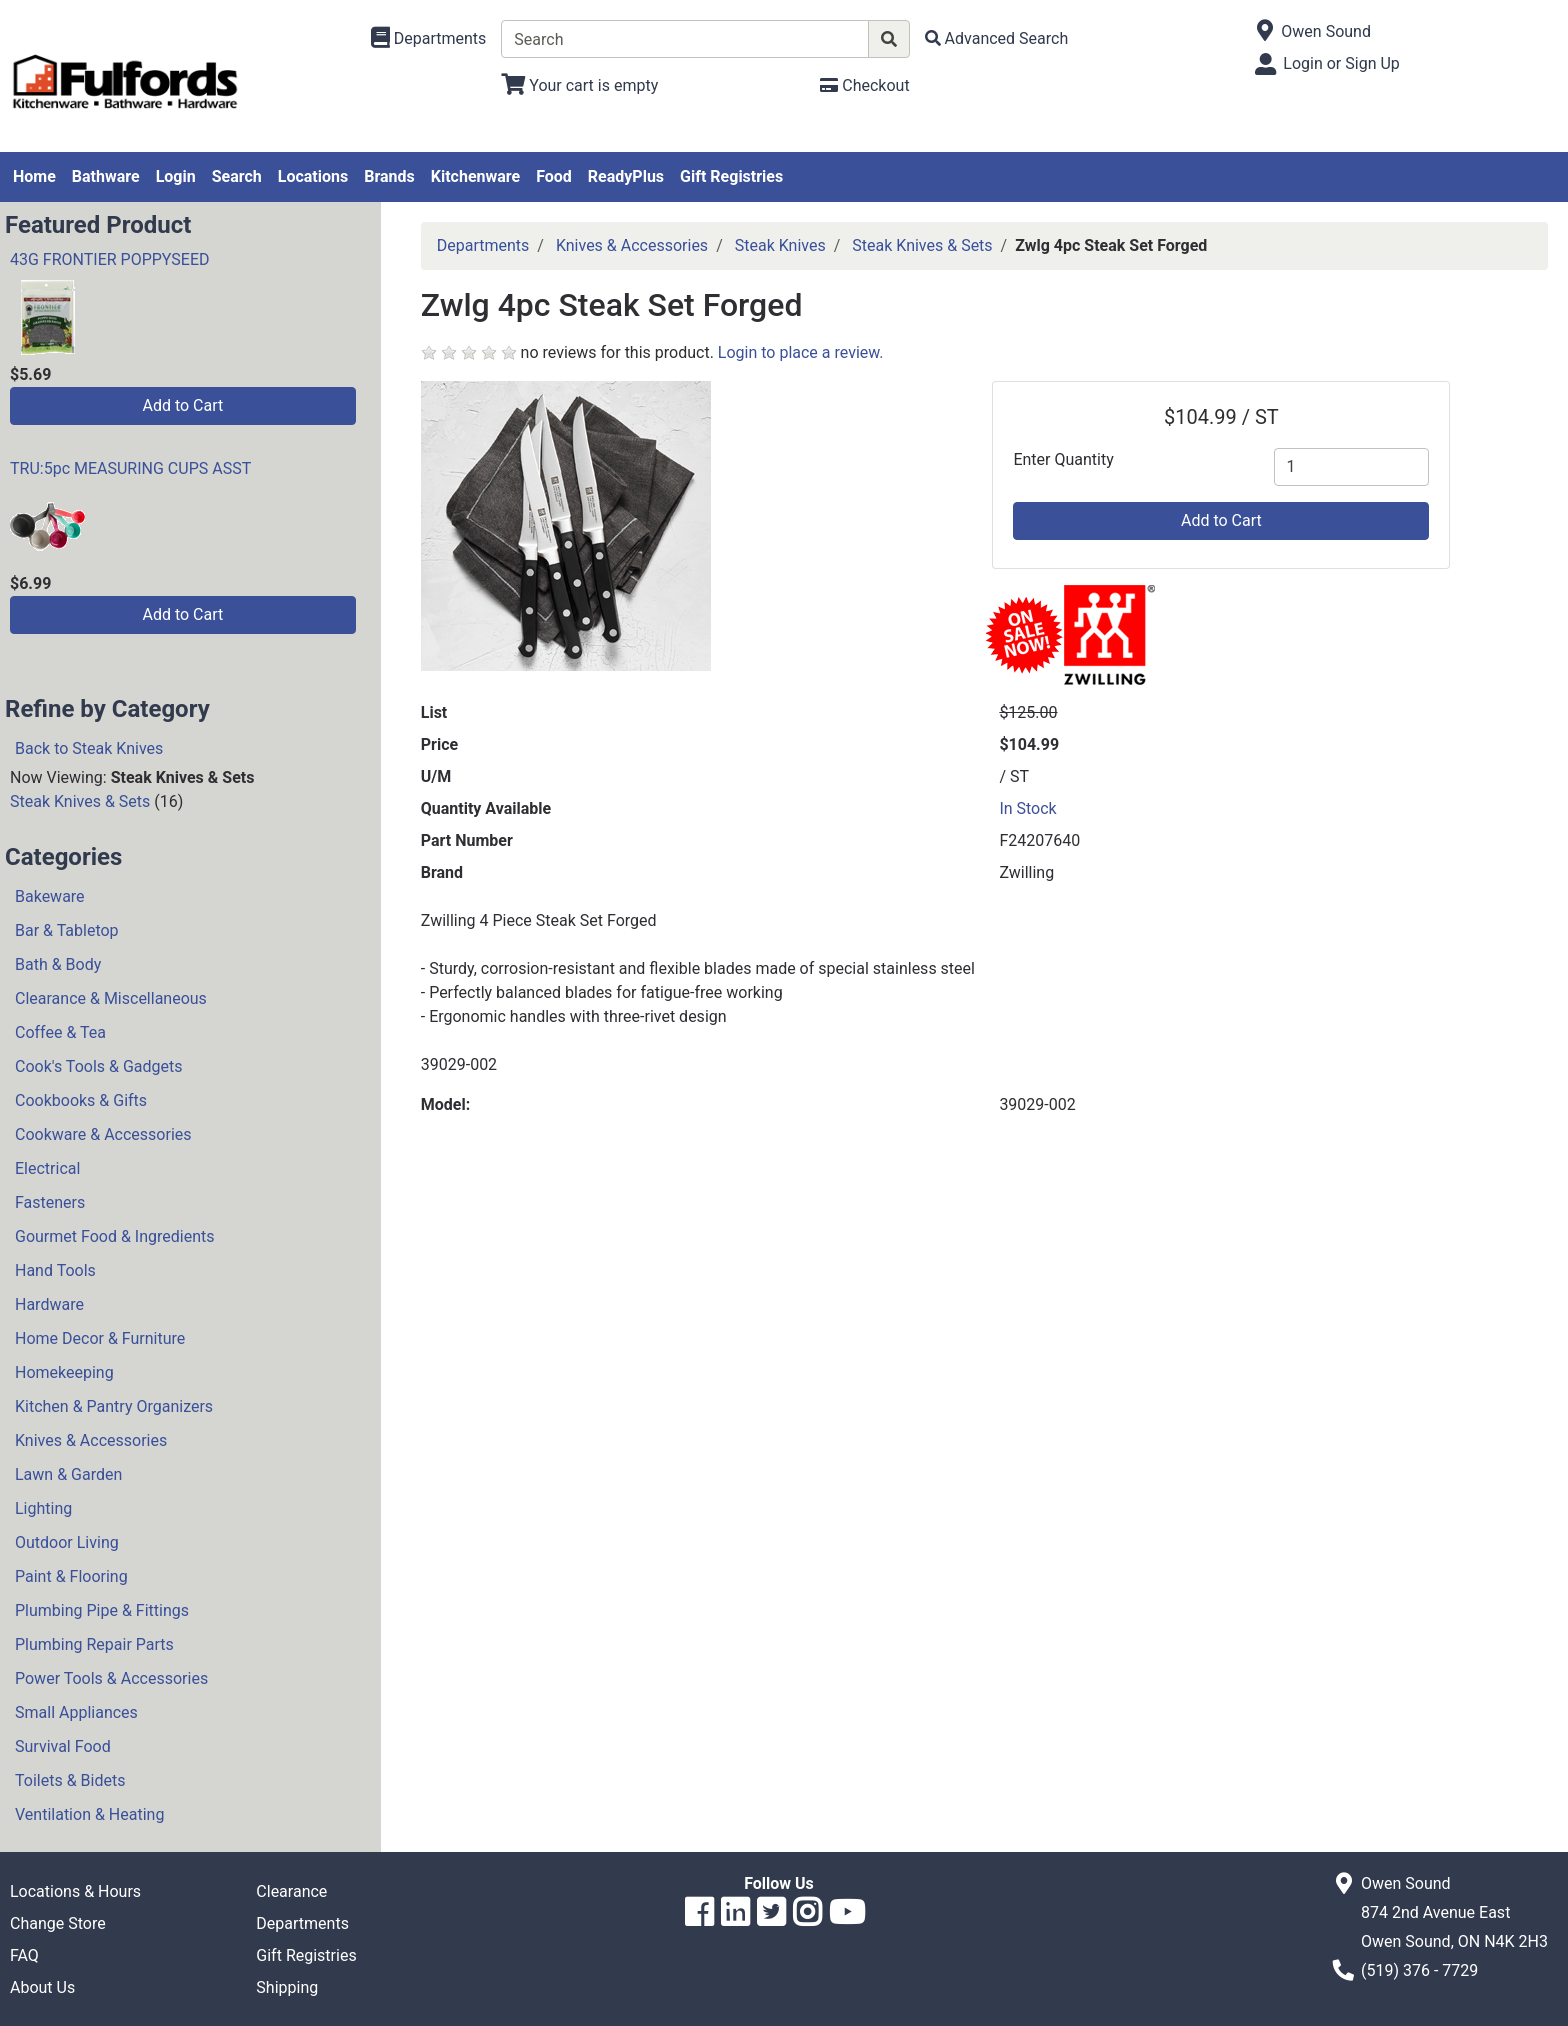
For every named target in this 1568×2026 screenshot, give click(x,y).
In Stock (1027, 808)
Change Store (58, 1923)
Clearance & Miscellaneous (111, 998)
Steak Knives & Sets (80, 801)
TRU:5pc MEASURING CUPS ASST (130, 468)
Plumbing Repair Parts (94, 1644)
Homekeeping (64, 1372)
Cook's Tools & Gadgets (99, 1066)
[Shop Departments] (429, 39)
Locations (313, 176)
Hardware (49, 1304)
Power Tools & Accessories (111, 1678)
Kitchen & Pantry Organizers (114, 1406)
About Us (42, 1987)
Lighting (43, 1508)
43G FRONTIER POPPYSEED (110, 259)
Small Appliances (76, 1712)
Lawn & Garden (68, 1474)
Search (237, 176)
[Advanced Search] (997, 38)
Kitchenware (475, 176)
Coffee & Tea (60, 1032)
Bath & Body (58, 964)
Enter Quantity (1063, 459)
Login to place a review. (801, 352)
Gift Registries (731, 176)
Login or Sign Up (1341, 63)
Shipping (287, 1987)
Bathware (106, 176)
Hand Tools (55, 1270)
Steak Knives (780, 245)
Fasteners (50, 1202)
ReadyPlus (626, 176)
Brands (389, 176)
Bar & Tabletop (67, 930)
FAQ (24, 1955)
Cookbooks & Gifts (81, 1100)
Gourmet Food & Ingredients (114, 1236)
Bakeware (50, 896)
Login (176, 176)
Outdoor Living (67, 1542)
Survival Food (63, 1746)
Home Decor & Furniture (100, 1338)
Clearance (291, 1891)
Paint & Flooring (71, 1576)
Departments (483, 245)
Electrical (47, 1168)
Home (34, 176)
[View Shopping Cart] (579, 85)
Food (554, 176)
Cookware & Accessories (103, 1134)
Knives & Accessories (91, 1440)
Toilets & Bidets (70, 1780)
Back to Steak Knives (89, 748)
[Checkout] (864, 85)
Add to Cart (182, 405)
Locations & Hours (75, 1891)
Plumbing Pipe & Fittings (102, 1610)
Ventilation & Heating (89, 1814)
